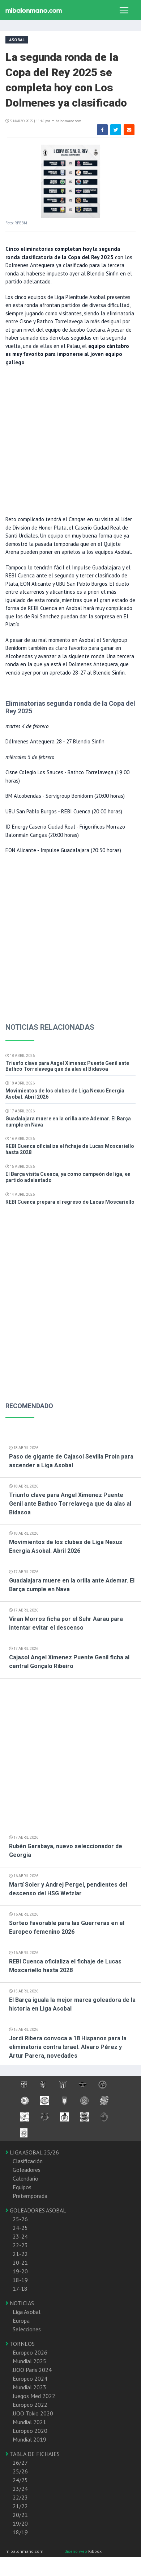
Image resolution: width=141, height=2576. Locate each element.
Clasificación (28, 2161)
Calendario (25, 2178)
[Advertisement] (68, 440)
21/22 (20, 2506)
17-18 (20, 2288)
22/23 (20, 2497)
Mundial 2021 (29, 2422)
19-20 (20, 2271)
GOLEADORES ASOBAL (35, 2210)
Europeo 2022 (30, 2404)
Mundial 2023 (29, 2387)
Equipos (22, 2187)
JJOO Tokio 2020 (33, 2413)
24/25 (20, 2480)
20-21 (20, 2262)
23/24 (20, 2488)
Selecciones (27, 2329)
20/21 (20, 2514)
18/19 (20, 2532)
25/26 (20, 2471)
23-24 (20, 2236)
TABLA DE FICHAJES (32, 2453)
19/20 (20, 2523)
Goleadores (26, 2169)
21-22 (20, 2253)
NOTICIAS (19, 2303)
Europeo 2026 (30, 2352)
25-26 (20, 2219)
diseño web (76, 2551)
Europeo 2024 (30, 2378)
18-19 (20, 2279)
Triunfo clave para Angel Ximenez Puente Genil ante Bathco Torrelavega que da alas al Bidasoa (67, 1066)
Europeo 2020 (30, 2430)
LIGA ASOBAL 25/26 (32, 2152)
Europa (21, 2320)
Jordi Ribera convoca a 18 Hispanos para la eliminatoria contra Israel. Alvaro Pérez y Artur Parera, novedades (68, 2047)
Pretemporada (30, 2195)
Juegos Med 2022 (34, 2395)
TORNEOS (20, 2343)
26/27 (20, 2462)
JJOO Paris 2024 (32, 2369)
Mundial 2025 (29, 2361)
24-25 (20, 2227)
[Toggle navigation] (124, 10)
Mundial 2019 (29, 2439)
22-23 (20, 2245)
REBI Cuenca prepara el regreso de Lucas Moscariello (69, 1202)
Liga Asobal (26, 2311)
